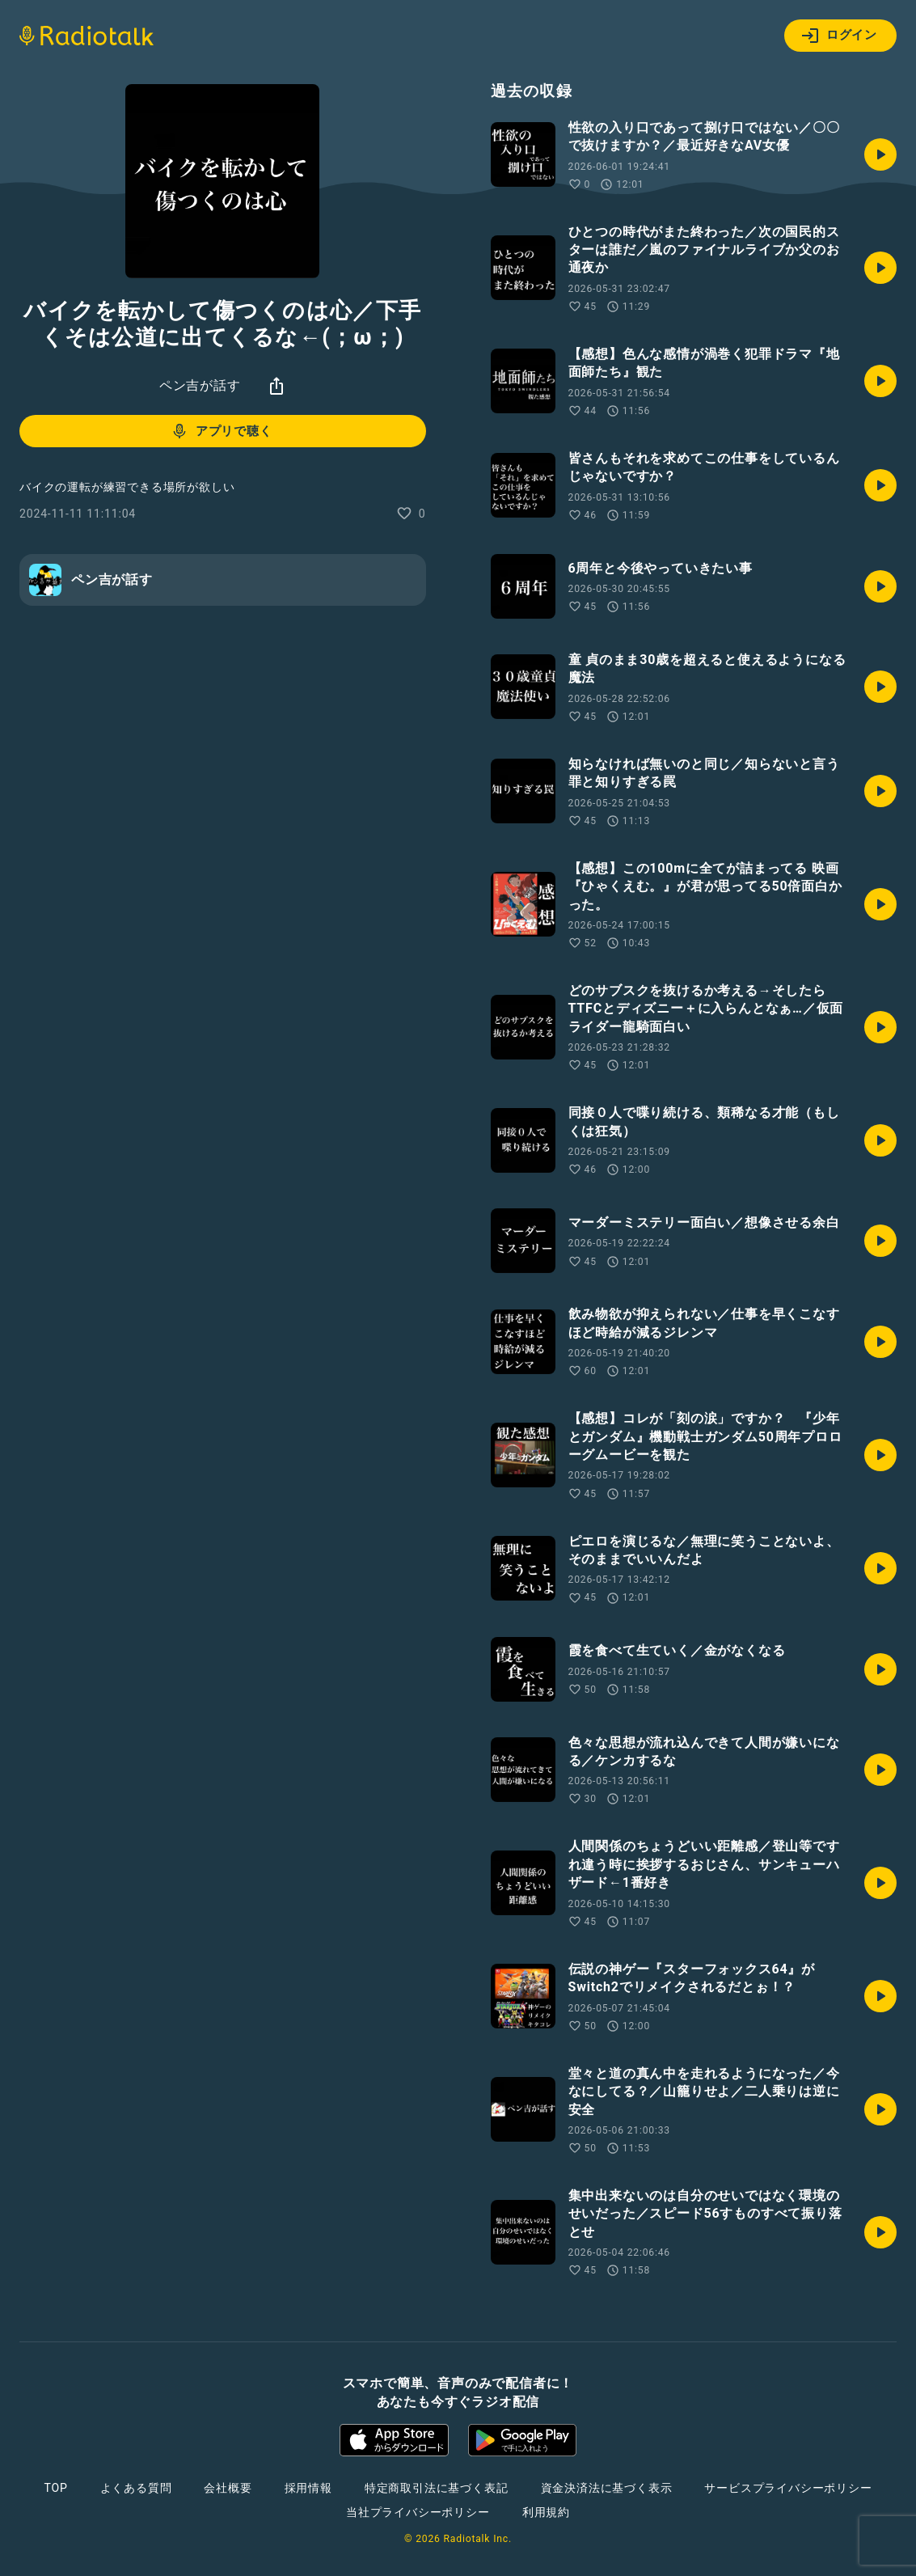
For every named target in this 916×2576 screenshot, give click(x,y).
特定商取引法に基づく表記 (437, 2487)
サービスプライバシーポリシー (788, 2487)
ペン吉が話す (200, 385)
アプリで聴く (221, 431)
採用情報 (308, 2487)
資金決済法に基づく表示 (607, 2487)
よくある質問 (136, 2487)
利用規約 (546, 2512)
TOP (55, 2487)
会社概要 (227, 2487)
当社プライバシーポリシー (418, 2512)
